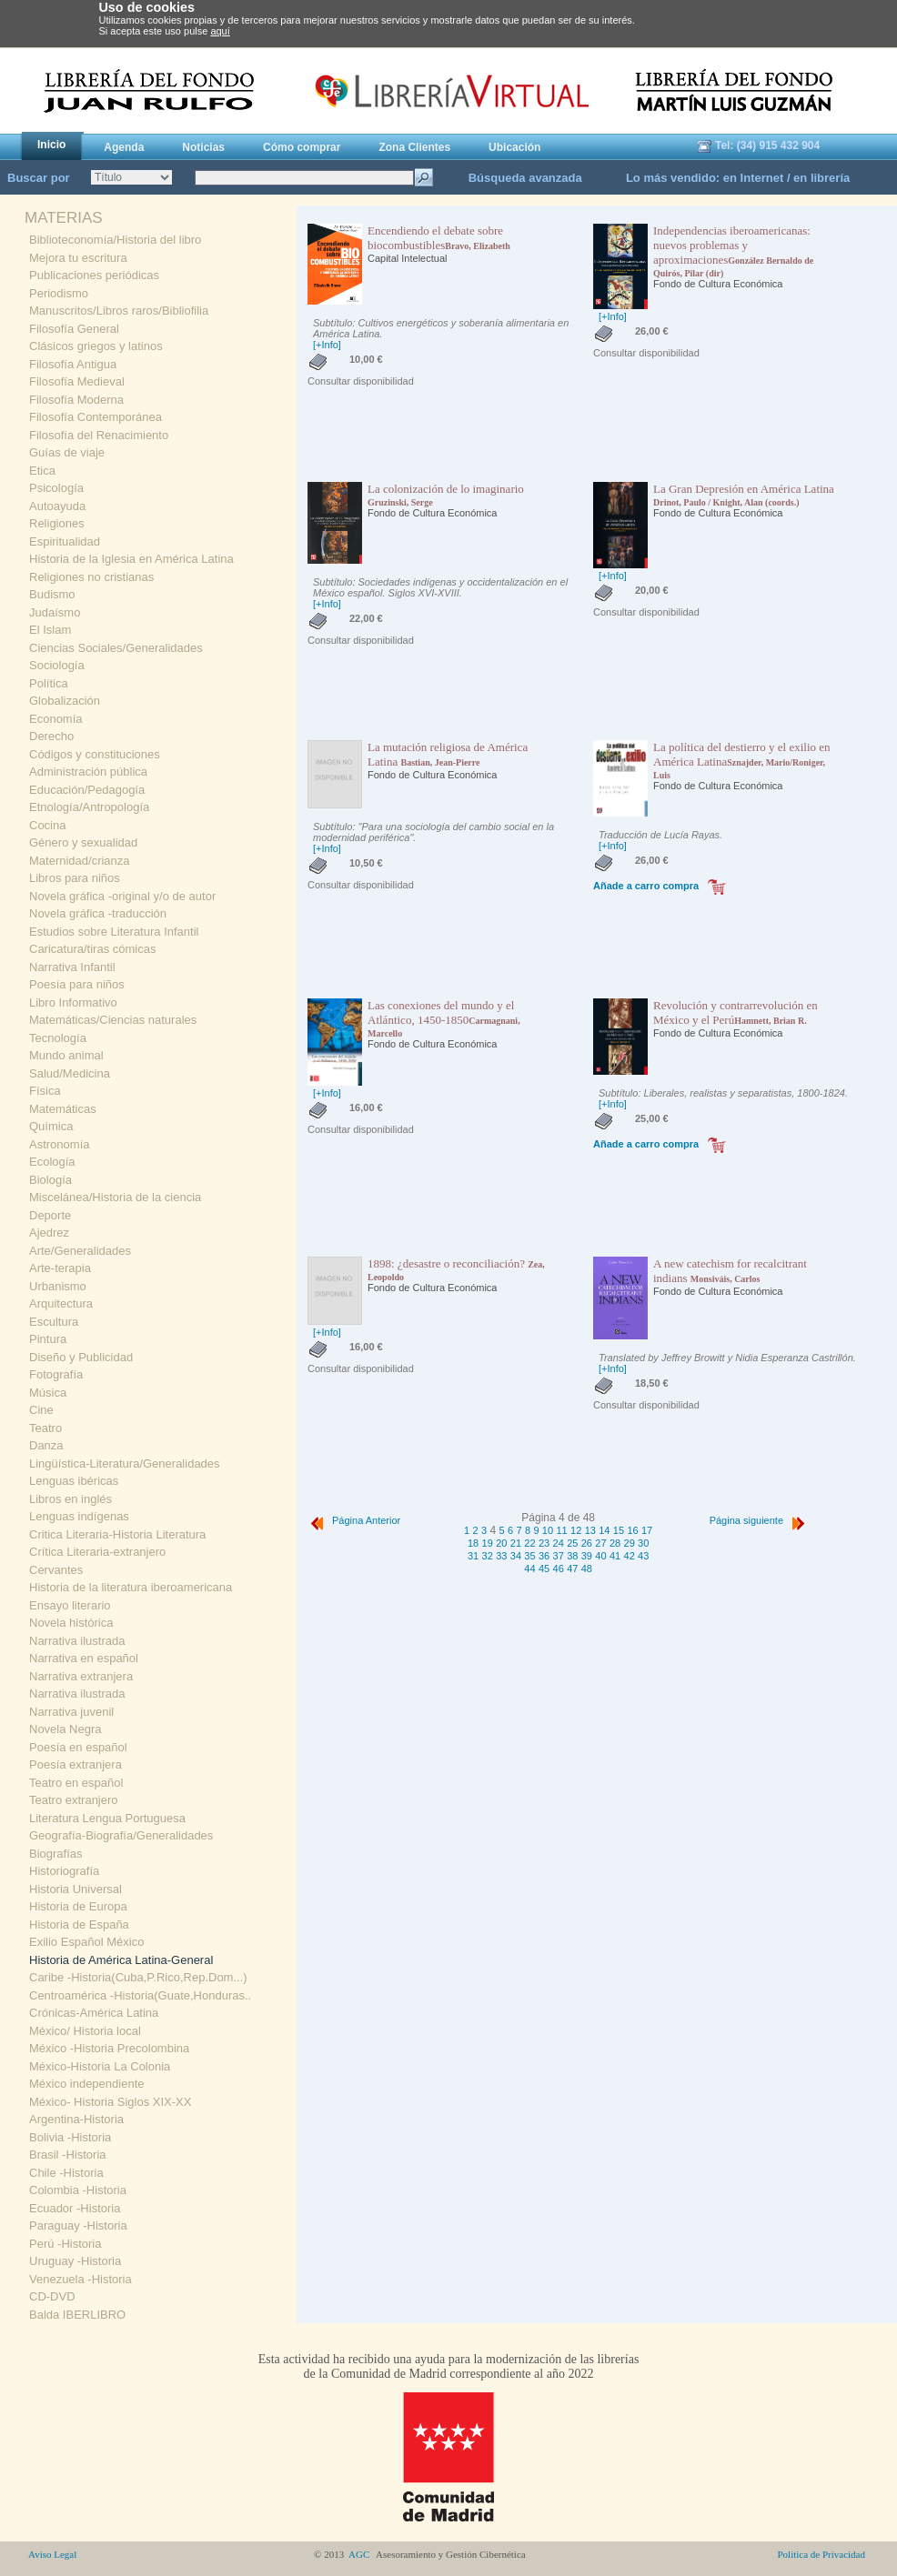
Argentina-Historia (76, 2119)
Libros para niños (74, 878)
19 (487, 1543)
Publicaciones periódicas (94, 275)
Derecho (51, 736)
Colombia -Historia (77, 2190)
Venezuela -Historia (80, 2279)
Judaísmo (54, 612)
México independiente (86, 2083)
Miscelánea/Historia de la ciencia (115, 1197)
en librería (821, 178)
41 (615, 1555)
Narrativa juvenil (71, 1712)
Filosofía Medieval (77, 381)
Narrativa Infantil (72, 967)
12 (575, 1530)
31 (473, 1555)
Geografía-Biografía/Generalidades (121, 1835)
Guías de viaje (67, 452)
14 (604, 1530)
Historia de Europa (78, 1906)
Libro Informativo (73, 1002)
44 (529, 1568)
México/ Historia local (85, 2031)
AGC (359, 2554)
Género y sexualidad (83, 842)
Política (48, 683)
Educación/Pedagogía (87, 790)
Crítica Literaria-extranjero (97, 1552)
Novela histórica (71, 1622)
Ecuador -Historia (74, 2208)
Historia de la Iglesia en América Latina (131, 559)
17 (646, 1530)
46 (558, 1568)
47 (572, 1568)
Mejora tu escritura (78, 258)
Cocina (47, 825)
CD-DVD (52, 2296)
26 (586, 1543)
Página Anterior (353, 1520)
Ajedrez (49, 1232)
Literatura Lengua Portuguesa (107, 1818)
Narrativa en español (83, 1658)
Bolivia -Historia (70, 2137)
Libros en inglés (70, 1499)
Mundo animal (66, 1055)
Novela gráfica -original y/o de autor (122, 896)
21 (515, 1543)
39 (586, 1555)
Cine (41, 1410)
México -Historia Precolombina (109, 2048)
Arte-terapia (60, 1268)
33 (501, 1555)
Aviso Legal (52, 2554)
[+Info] (327, 344)
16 (632, 1530)
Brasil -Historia (67, 2154)
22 (529, 1543)
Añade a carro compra (646, 885)
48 (586, 1568)
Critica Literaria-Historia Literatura (117, 1534)
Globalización (64, 700)
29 (629, 1543)
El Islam (50, 629)
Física (45, 1091)
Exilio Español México (86, 1942)
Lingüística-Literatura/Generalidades (124, 1463)
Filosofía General (74, 329)
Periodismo (58, 293)
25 (572, 1543)
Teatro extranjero (73, 1800)
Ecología (52, 1161)
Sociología (57, 665)
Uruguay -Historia (75, 2261)
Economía (56, 719)
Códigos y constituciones (94, 754)
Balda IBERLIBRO (77, 2314)
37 (558, 1555)
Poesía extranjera (75, 1764)
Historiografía (64, 1871)
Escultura (53, 1321)
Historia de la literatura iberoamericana (130, 1587)
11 (561, 1530)
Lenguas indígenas (79, 1516)
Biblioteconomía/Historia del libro (115, 239)
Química (51, 1126)
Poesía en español (78, 1747)
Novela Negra (65, 1729)
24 (558, 1543)
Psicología (56, 488)
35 (529, 1555)
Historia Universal (75, 1889)
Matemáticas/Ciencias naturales (113, 1020)
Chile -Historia (66, 2173)
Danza (46, 1445)
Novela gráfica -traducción (97, 913)
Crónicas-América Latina (93, 2013)
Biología (50, 1180)
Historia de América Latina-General (121, 1960)
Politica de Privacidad (821, 2554)
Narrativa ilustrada (77, 1641)
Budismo (52, 594)
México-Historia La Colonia (99, 2066)
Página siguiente (759, 1520)
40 (600, 1555)
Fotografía (56, 1374)
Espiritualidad (64, 541)
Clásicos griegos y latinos (96, 346)
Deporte (50, 1215)
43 (643, 1555)
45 (544, 1568)
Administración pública (88, 771)
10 (547, 1530)
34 (515, 1555)
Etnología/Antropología (89, 807)
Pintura (47, 1339)
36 (544, 1555)
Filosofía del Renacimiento (98, 435)
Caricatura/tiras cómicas (92, 949)
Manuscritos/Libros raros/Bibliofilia (118, 310)
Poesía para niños (77, 984)
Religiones (57, 523)
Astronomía (59, 1144)
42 (629, 1555)
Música (47, 1392)
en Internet (753, 178)
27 (600, 1543)
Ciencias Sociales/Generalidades (116, 648)
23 (544, 1543)
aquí (219, 30)
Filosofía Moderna (76, 399)
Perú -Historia (65, 2243)
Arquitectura (61, 1303)
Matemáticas (62, 1109)
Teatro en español (76, 1782)
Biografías (56, 1853)
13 (590, 1530)
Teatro (45, 1428)
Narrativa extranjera (81, 1676)
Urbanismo (57, 1286)
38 (572, 1555)
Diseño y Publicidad (81, 1357)
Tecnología (57, 1038)
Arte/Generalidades (80, 1251)
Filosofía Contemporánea (95, 417)
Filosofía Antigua (72, 364)
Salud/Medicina (69, 1073)
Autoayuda (57, 506)
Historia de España (79, 1924)
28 (615, 1543)
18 (473, 1543)
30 (643, 1543)
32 (487, 1555)
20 (501, 1543)
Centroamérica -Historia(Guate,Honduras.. (140, 1995)
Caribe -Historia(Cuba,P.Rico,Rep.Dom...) (138, 1977)
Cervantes (56, 1570)
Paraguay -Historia (78, 2225)
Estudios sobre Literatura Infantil (113, 931)
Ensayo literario (70, 1605)
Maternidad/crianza (79, 860)
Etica (42, 470)
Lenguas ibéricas (73, 1481)
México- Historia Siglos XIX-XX (110, 2102)
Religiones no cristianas (91, 577)
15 (618, 1530)
